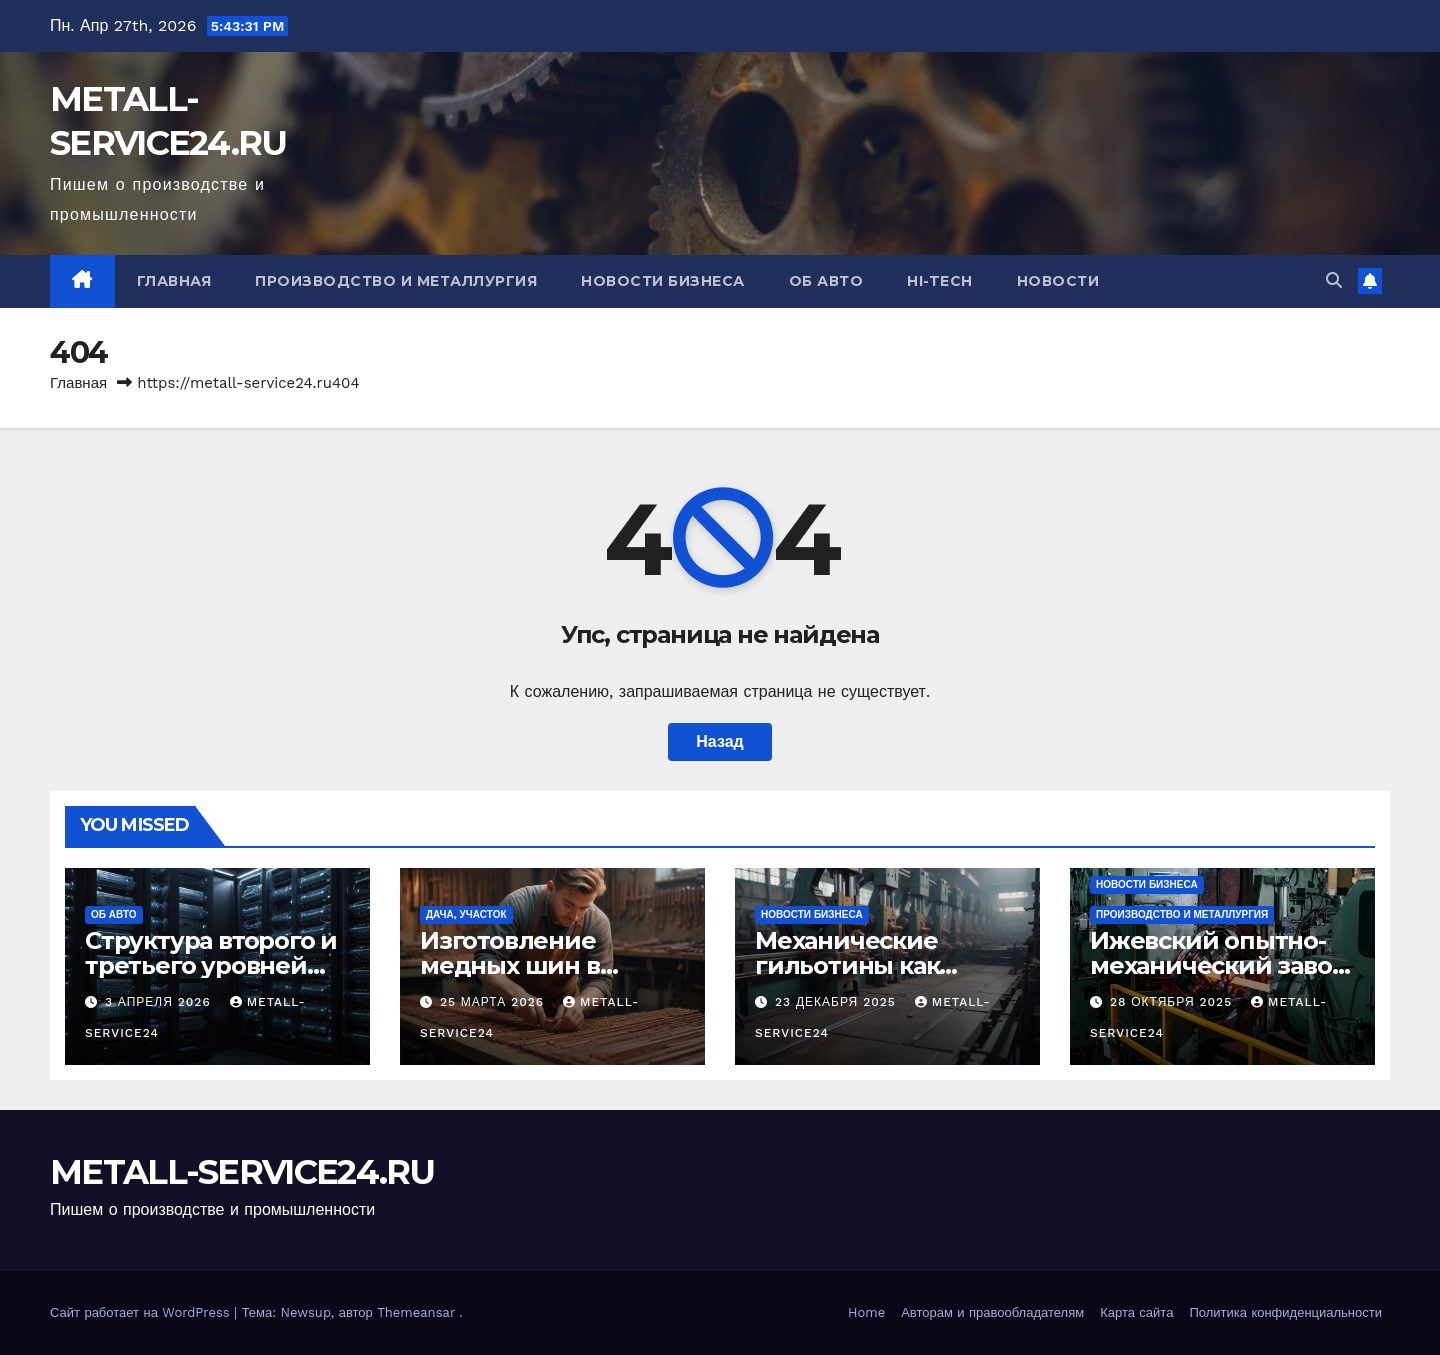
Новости (1058, 281)
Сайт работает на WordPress (142, 1312)
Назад (719, 741)
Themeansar (416, 1312)
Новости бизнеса (663, 281)
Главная (174, 281)
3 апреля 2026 (160, 1002)
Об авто (826, 281)
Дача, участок (466, 914)
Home (866, 1312)
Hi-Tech (940, 281)
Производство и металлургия (396, 281)
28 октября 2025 (1173, 1002)
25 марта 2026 (494, 1002)
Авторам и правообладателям (992, 1312)
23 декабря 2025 (838, 1002)
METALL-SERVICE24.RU (242, 1172)
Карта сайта (1136, 1312)
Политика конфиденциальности (1285, 1312)
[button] (1334, 280)
